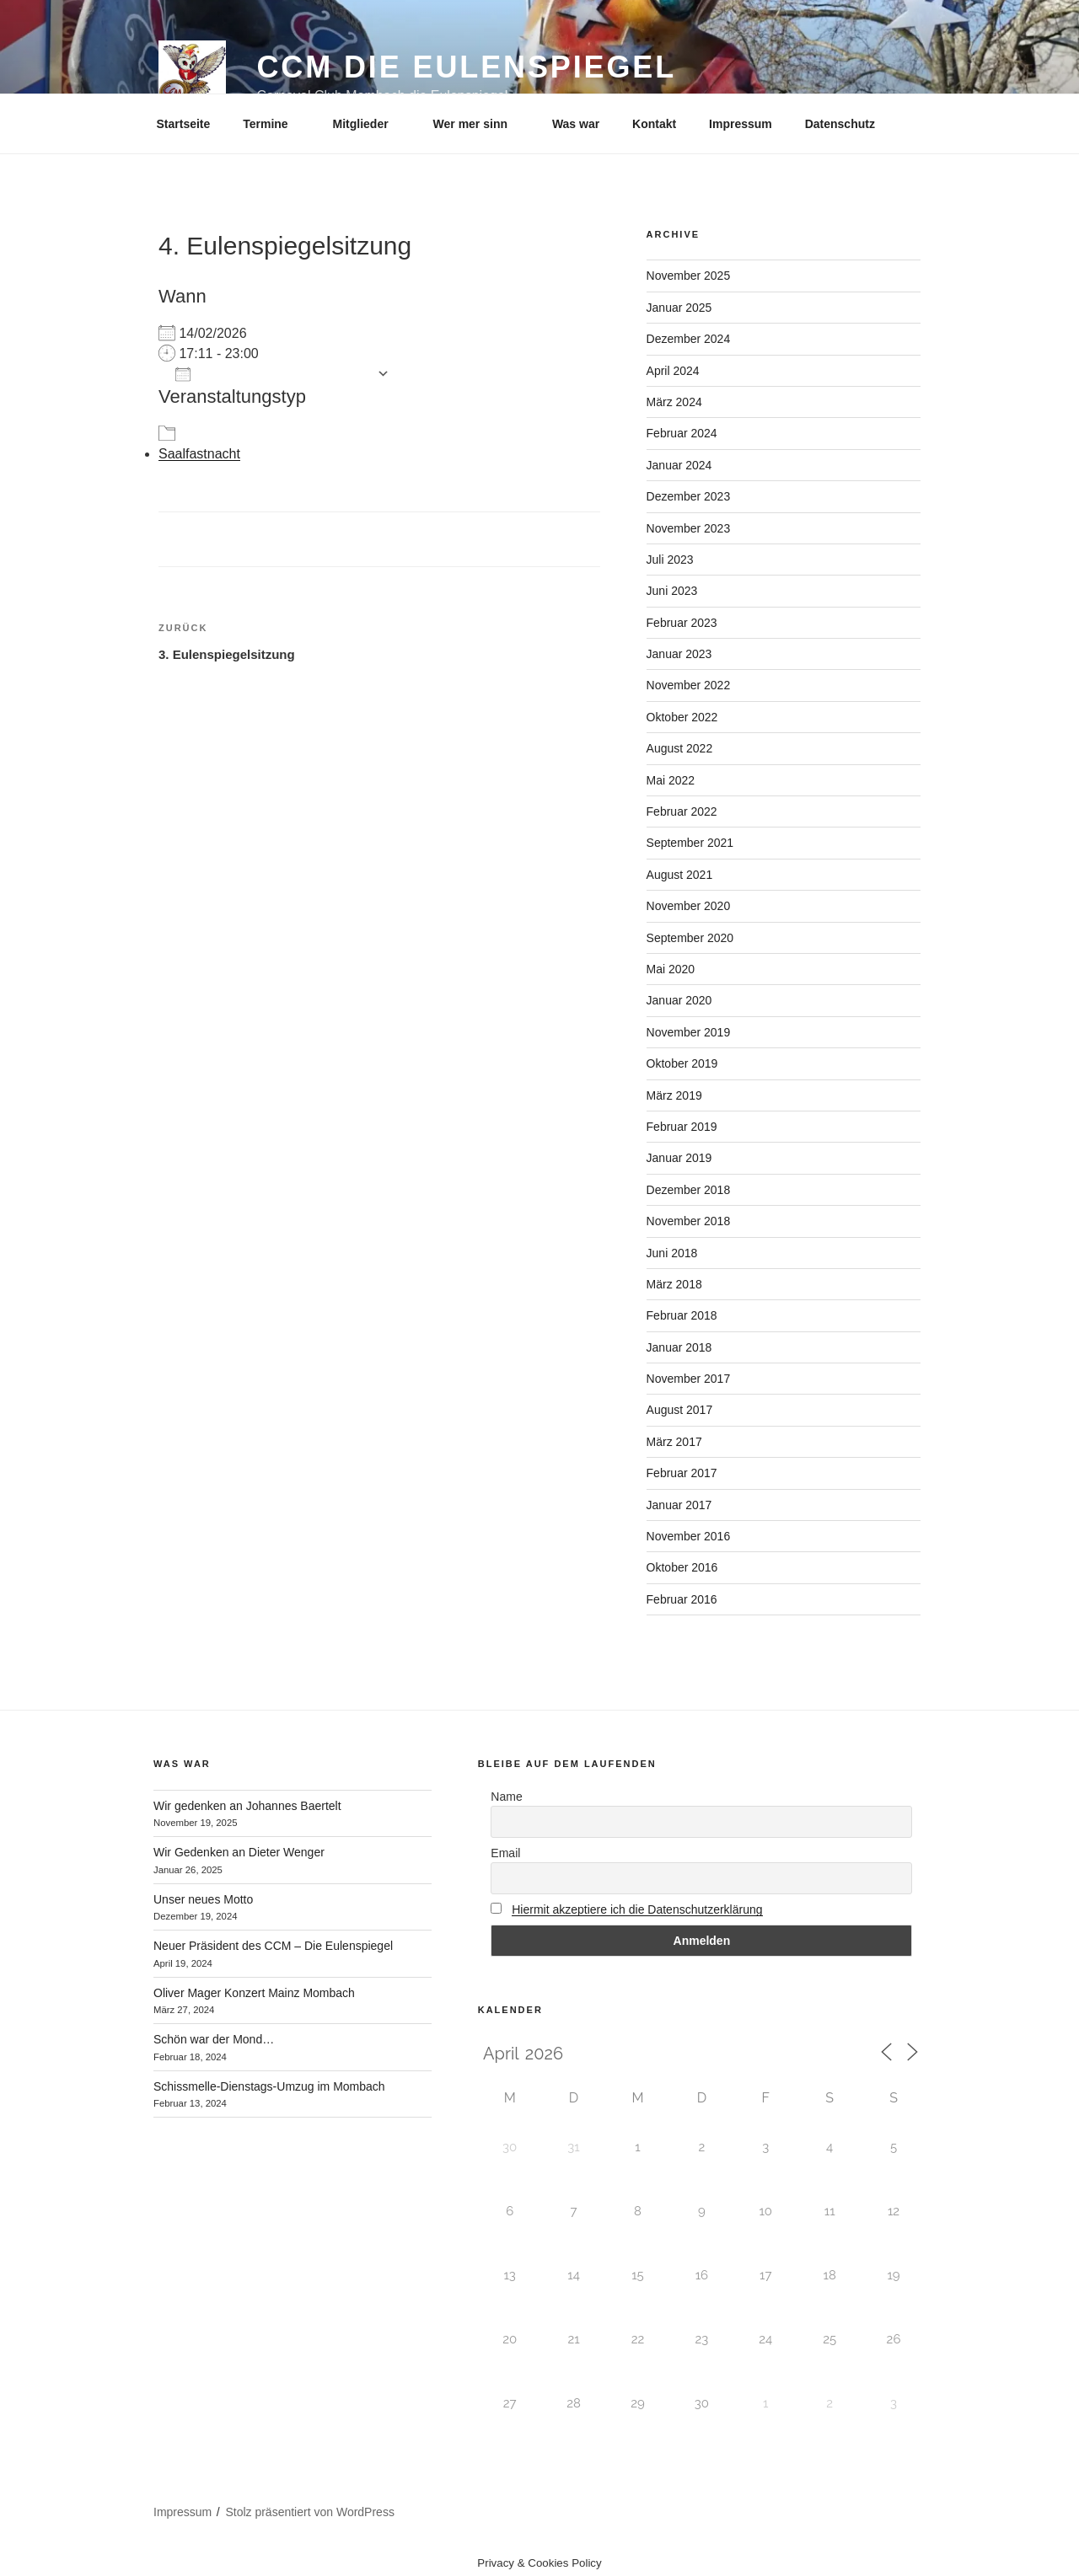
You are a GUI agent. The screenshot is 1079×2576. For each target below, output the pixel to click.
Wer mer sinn (478, 124)
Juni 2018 (672, 1253)
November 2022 (689, 685)
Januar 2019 (679, 1158)
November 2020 (689, 906)
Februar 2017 (682, 1473)
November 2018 (689, 1221)
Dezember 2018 (689, 1190)
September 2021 (690, 842)
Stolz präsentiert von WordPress (310, 2512)
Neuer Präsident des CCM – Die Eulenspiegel (273, 1945)
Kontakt (654, 124)
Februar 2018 (682, 1315)
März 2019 (674, 1095)
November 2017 (689, 1378)
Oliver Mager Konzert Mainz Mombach (254, 1993)
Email (505, 1853)
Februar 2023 (682, 622)
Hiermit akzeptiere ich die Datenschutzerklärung (637, 1909)
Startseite (184, 124)
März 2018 (674, 1284)
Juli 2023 (670, 559)
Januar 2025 (679, 307)
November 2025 (689, 275)
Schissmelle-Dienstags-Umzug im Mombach (269, 2086)
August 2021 (680, 874)
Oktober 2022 (682, 717)
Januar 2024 (679, 465)
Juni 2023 (672, 590)
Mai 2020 (671, 969)
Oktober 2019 (682, 1063)
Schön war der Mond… (213, 2039)
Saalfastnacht (199, 454)
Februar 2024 (682, 433)
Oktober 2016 (682, 1567)
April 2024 (673, 371)
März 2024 (674, 402)
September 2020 (690, 938)
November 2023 (689, 528)
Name (506, 1796)
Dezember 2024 (689, 338)
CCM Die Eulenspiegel (466, 67)
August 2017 (680, 1410)
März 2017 (674, 1442)
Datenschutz (840, 124)
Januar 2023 (679, 654)
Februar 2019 (682, 1126)
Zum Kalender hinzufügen (271, 374)
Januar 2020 (679, 1000)
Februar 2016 (682, 1599)
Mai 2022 (671, 780)
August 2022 (680, 748)
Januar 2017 (679, 1505)
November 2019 (689, 1032)
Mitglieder (369, 124)
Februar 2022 (682, 811)
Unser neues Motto (203, 1899)
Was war (575, 124)
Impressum (740, 124)
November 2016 (689, 1536)
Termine (273, 124)
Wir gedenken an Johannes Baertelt (247, 1806)
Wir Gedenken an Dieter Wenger (239, 1852)
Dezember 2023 (689, 496)
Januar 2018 (679, 1347)
